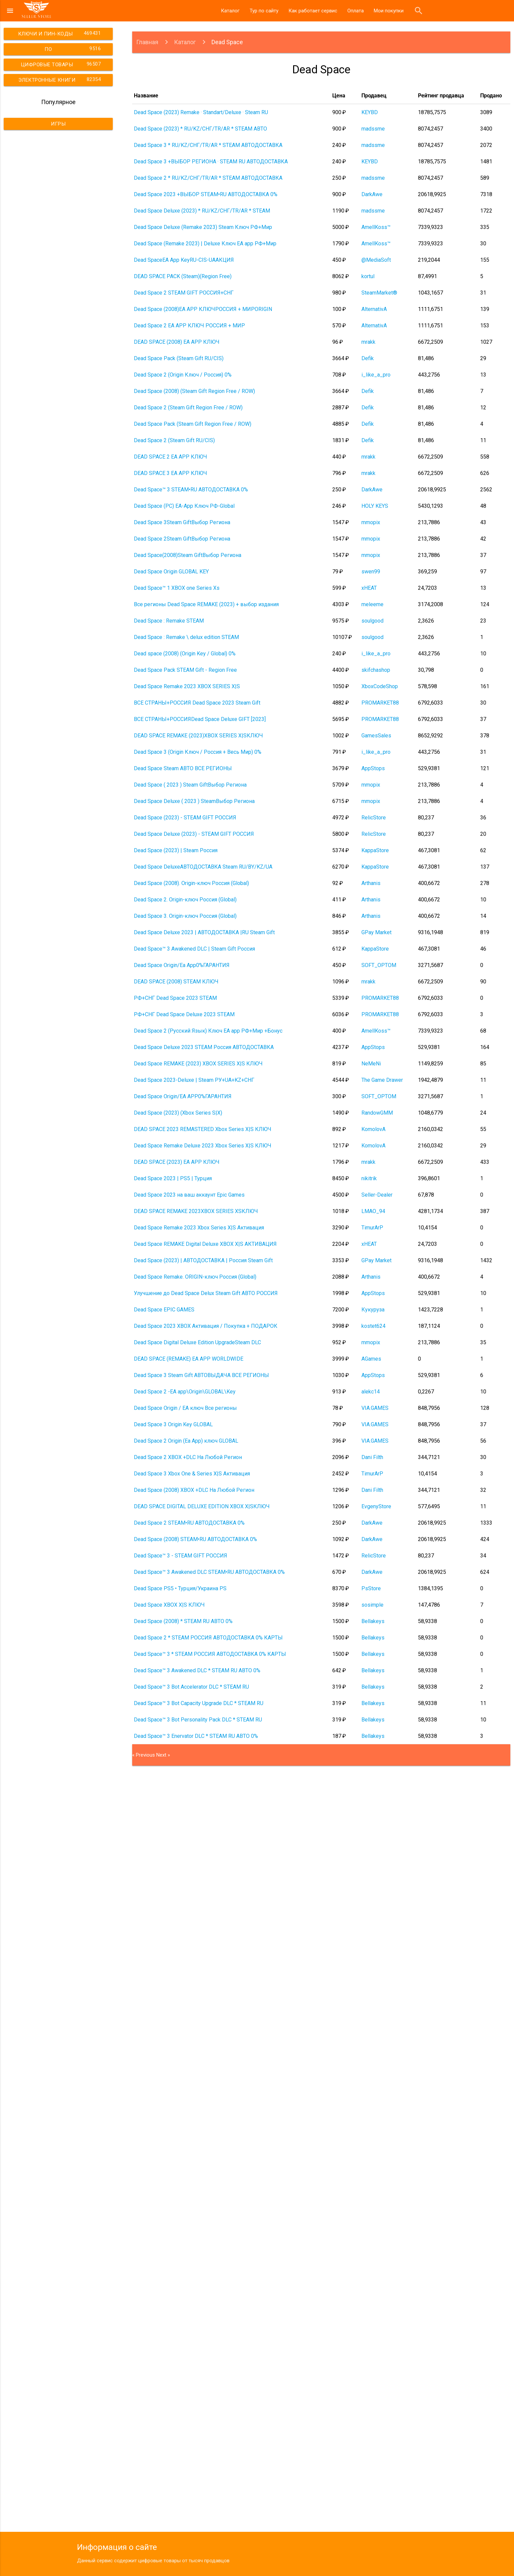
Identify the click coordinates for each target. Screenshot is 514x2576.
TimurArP (372, 1227)
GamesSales (376, 735)
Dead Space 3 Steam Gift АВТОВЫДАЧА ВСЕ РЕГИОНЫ (201, 1375)
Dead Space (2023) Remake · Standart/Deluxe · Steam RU (201, 112)
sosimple (372, 1605)
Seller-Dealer (377, 1195)
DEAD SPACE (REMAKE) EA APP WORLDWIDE (188, 1359)
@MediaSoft (376, 260)
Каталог (230, 11)
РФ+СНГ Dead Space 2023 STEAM (175, 998)
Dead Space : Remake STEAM (169, 621)
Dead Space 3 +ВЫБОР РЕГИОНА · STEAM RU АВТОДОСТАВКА (211, 161)
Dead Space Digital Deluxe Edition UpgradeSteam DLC (197, 1342)
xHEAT (369, 588)
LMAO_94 (373, 1211)
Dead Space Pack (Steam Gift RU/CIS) (179, 358)
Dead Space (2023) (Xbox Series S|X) (178, 1113)
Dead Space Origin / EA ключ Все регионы (185, 1408)
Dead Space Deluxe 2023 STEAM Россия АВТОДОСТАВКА (204, 1047)
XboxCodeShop (379, 686)
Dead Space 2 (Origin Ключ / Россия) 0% (183, 375)
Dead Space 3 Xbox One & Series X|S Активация (192, 1473)
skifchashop (375, 670)
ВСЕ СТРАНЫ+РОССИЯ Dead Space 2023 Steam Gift (197, 703)
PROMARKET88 (380, 703)
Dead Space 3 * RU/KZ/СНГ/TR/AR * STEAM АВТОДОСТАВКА (208, 145)
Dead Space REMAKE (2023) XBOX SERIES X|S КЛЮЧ (198, 1063)
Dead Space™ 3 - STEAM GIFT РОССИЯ (180, 1555)
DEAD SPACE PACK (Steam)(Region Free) (183, 276)
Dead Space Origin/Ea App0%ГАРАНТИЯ (182, 965)
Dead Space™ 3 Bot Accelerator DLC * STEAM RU (191, 1687)
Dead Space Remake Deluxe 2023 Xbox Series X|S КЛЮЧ (202, 1145)
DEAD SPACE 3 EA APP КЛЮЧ (170, 473)
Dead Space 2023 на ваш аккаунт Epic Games (189, 1195)
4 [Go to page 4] (145, 2186)
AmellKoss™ (376, 227)
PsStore (371, 1588)
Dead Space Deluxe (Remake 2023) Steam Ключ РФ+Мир (203, 227)
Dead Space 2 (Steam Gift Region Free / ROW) (188, 407)
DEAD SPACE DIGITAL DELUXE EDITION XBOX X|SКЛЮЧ (202, 1506)
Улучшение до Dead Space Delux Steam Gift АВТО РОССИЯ (206, 1293)
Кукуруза (372, 1309)
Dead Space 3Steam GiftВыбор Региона (182, 522)
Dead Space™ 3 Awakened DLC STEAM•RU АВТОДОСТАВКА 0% (209, 1572)
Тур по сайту (264, 11)
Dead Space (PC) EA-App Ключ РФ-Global (184, 506)
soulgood (372, 621)
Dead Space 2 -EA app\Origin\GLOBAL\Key (185, 1391)
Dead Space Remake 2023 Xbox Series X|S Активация (199, 1227)
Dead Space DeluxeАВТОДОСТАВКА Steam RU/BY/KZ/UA (203, 867)
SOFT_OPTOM (378, 965)
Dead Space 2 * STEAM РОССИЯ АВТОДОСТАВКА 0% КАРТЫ (208, 1637)
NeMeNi (371, 1063)
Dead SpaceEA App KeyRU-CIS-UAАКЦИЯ (184, 260)
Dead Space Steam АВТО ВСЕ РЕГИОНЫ (183, 768)
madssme (373, 129)
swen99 (370, 571)
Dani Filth (372, 1457)
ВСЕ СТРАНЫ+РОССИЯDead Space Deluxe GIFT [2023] (200, 719)
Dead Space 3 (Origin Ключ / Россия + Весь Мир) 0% (197, 752)
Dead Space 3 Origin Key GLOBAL (173, 1424)
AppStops (373, 768)
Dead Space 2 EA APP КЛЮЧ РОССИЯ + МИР (189, 325)
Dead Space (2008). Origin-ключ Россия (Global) (191, 883)
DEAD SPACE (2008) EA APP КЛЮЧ (177, 342)
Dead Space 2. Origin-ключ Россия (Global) (185, 899)
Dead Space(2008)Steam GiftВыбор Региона (187, 555)
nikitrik (369, 1178)
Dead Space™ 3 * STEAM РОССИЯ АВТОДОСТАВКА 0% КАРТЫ (210, 1654)
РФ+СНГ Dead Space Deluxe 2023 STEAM (184, 1014)
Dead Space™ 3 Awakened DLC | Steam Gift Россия (194, 949)
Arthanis (370, 883)
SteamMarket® (379, 293)
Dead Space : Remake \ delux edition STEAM (186, 637)
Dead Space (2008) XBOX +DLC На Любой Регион (194, 1490)
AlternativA (374, 309)
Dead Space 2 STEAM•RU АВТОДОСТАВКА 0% (189, 1523)
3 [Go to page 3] (142, 2186)
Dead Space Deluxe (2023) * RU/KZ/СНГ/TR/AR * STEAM (202, 211)
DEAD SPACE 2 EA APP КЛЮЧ (170, 457)
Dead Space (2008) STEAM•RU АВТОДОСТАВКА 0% (195, 1539)
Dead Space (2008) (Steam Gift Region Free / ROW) (194, 391)
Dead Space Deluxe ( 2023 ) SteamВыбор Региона (194, 801)
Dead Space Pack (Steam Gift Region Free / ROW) (192, 424)
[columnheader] (231, 95)
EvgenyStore (376, 1506)
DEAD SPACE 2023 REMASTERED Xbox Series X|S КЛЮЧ (202, 1129)
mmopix (370, 522)
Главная (147, 42)
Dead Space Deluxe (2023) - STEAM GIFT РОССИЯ (194, 834)
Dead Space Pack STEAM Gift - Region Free (185, 670)
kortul (367, 276)
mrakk (368, 342)
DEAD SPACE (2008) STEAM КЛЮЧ (176, 981)
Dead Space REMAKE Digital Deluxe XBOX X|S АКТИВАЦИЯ (205, 1244)
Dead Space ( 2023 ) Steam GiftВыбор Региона (190, 785)
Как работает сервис (312, 11)
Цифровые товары (62, 64)
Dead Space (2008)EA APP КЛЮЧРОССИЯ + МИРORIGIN (203, 309)
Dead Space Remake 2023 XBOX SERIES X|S (187, 686)
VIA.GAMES (375, 1408)
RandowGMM (377, 1113)
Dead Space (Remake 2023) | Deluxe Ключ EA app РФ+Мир (205, 243)
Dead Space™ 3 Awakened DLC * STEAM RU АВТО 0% (197, 1670)
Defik (367, 358)
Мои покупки (389, 11)
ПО (74, 48)
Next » (163, 1755)
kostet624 (373, 1326)
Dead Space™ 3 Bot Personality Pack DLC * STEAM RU (198, 1719)
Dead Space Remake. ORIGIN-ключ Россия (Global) (195, 1277)
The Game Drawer (382, 1080)
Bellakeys (372, 1621)
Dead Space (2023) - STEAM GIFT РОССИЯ (185, 817)
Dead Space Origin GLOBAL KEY (171, 571)
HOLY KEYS (374, 506)
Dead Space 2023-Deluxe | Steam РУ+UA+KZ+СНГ (194, 1080)
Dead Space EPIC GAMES (164, 1309)
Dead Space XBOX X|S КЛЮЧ (169, 1605)
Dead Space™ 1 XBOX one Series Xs (177, 588)
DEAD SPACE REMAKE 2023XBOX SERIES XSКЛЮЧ (196, 1211)
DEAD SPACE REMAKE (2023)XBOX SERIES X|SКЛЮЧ (198, 735)
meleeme (372, 604)
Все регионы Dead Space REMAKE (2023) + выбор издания (206, 604)
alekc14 (370, 1391)
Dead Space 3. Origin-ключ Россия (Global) (185, 916)
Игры (58, 124)
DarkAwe (371, 194)
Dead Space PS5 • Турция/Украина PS (180, 1588)
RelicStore (373, 817)
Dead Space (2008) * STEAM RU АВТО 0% (183, 1621)
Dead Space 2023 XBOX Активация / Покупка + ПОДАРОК (205, 1326)
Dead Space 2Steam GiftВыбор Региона (182, 539)
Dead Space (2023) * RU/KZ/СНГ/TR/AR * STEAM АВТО (200, 129)
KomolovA (373, 1129)
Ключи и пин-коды (60, 33)
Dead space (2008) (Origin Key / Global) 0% (185, 653)
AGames (371, 1359)
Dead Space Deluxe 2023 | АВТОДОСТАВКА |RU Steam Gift (204, 932)
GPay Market (376, 932)
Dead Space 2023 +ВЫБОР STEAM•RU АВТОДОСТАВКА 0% (205, 194)
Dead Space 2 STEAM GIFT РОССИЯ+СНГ (184, 293)
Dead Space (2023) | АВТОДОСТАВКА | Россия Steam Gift (203, 1260)
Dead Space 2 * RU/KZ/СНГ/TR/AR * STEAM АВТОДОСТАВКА (208, 178)
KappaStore (375, 850)
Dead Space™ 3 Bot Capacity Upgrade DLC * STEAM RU (198, 1703)
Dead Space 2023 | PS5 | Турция (173, 1178)
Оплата (355, 11)
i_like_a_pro (376, 375)
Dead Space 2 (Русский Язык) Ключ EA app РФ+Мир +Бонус (208, 1031)
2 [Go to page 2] (138, 2186)
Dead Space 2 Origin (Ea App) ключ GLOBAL (186, 1441)
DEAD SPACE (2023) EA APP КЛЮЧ (177, 1162)
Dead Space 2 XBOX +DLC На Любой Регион (188, 1457)
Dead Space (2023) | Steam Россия (176, 850)
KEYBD (369, 112)
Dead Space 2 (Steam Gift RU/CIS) (174, 440)
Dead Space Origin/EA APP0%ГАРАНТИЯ (183, 1096)
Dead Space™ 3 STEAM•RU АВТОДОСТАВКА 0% (191, 489)
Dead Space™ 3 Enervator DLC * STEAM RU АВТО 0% (196, 1736)
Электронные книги (60, 79)
